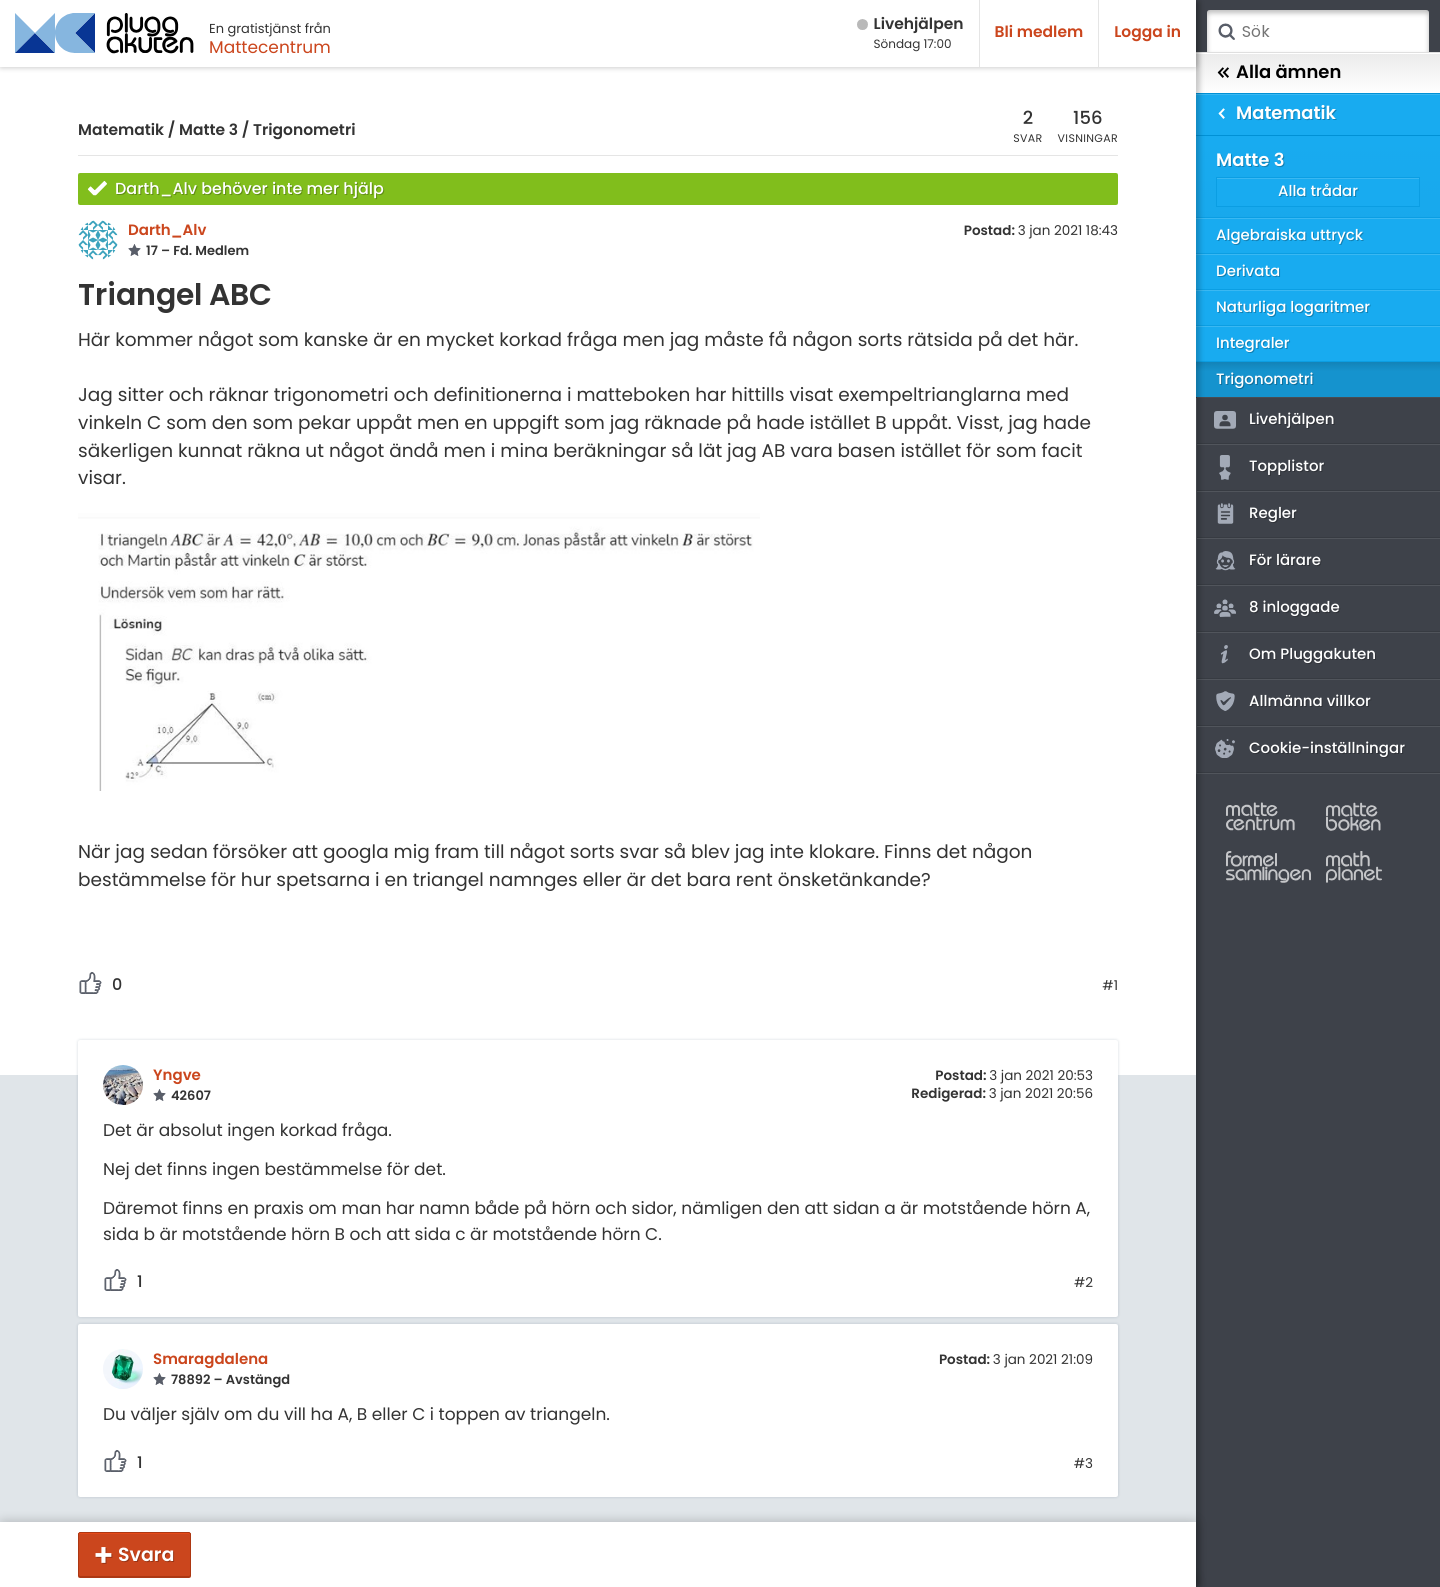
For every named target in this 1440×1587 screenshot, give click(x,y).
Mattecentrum (270, 47)
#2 (1083, 1283)
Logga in (1147, 32)
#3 (1083, 1464)
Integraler (1253, 343)
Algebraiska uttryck (1289, 235)
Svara (146, 1554)
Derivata (1248, 271)
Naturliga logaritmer (1293, 307)
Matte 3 (208, 130)
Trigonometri (304, 130)
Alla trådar (1318, 191)
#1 (1110, 986)
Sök (1226, 32)
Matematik (121, 130)
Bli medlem (1039, 32)
